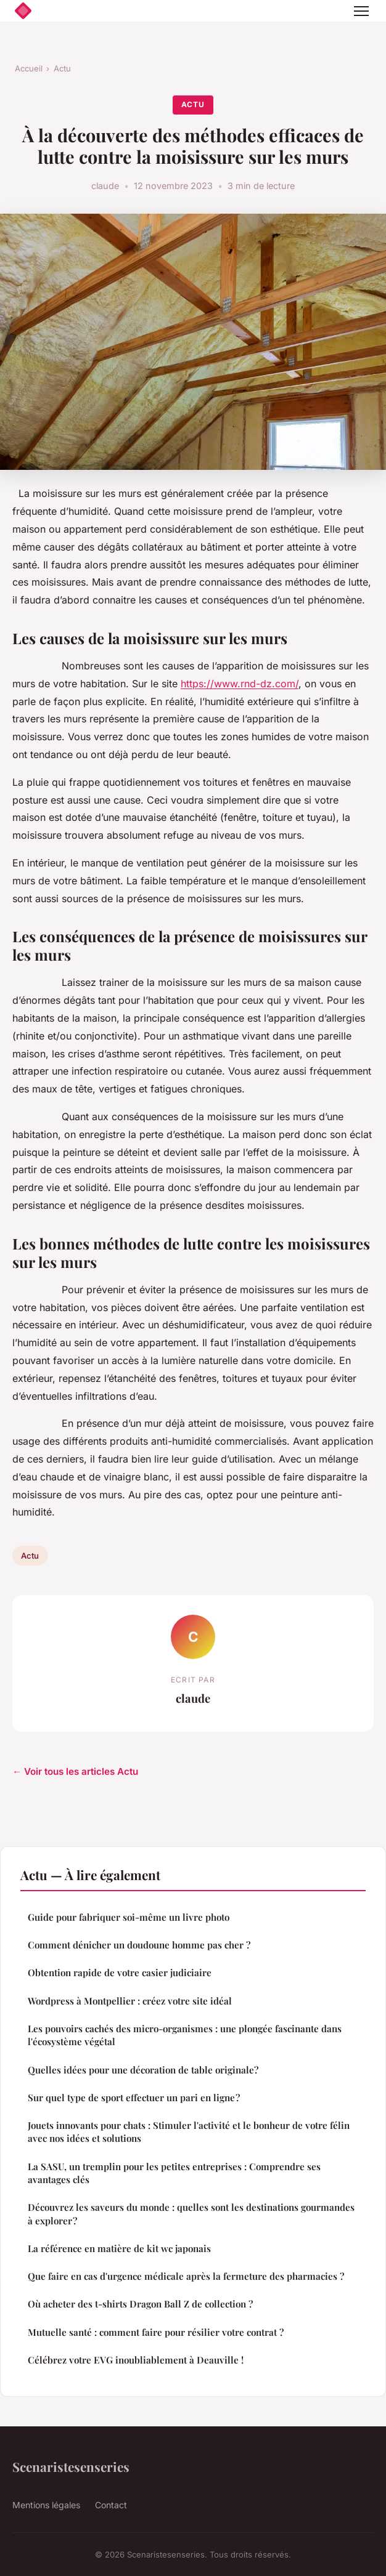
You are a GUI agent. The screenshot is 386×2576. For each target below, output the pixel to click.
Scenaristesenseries (70, 2466)
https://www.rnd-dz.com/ (239, 683)
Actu (62, 68)
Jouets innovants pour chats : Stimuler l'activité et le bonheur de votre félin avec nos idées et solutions (189, 2131)
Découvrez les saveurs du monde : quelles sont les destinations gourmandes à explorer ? (191, 2213)
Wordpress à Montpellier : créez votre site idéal (130, 2001)
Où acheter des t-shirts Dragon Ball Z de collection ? (140, 2304)
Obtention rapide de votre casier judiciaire (119, 1972)
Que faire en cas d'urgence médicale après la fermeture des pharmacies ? (186, 2276)
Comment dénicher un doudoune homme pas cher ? (139, 1945)
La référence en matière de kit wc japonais (119, 2248)
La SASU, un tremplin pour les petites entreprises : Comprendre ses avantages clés (174, 2173)
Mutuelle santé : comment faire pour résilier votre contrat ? (156, 2332)
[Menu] (361, 11)
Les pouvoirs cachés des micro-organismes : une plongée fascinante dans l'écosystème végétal (185, 2035)
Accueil (29, 68)
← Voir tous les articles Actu (75, 1771)
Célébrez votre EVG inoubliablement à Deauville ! (136, 2360)
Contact (111, 2505)
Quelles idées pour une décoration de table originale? (143, 2070)
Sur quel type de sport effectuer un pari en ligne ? (134, 2097)
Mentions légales (46, 2505)
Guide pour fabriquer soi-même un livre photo (128, 1917)
